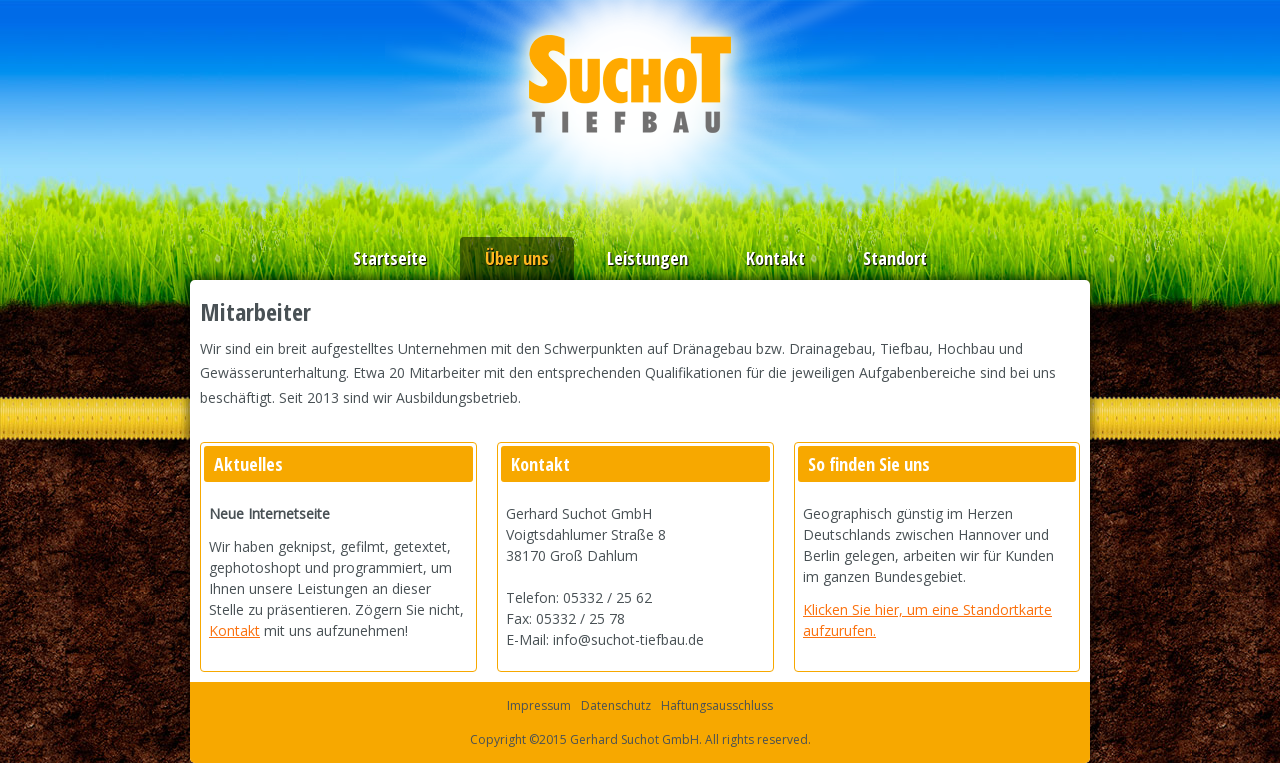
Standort (895, 258)
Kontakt (775, 258)
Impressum (539, 705)
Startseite (390, 258)
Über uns (517, 258)
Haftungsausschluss (717, 705)
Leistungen (647, 258)
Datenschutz (616, 705)
